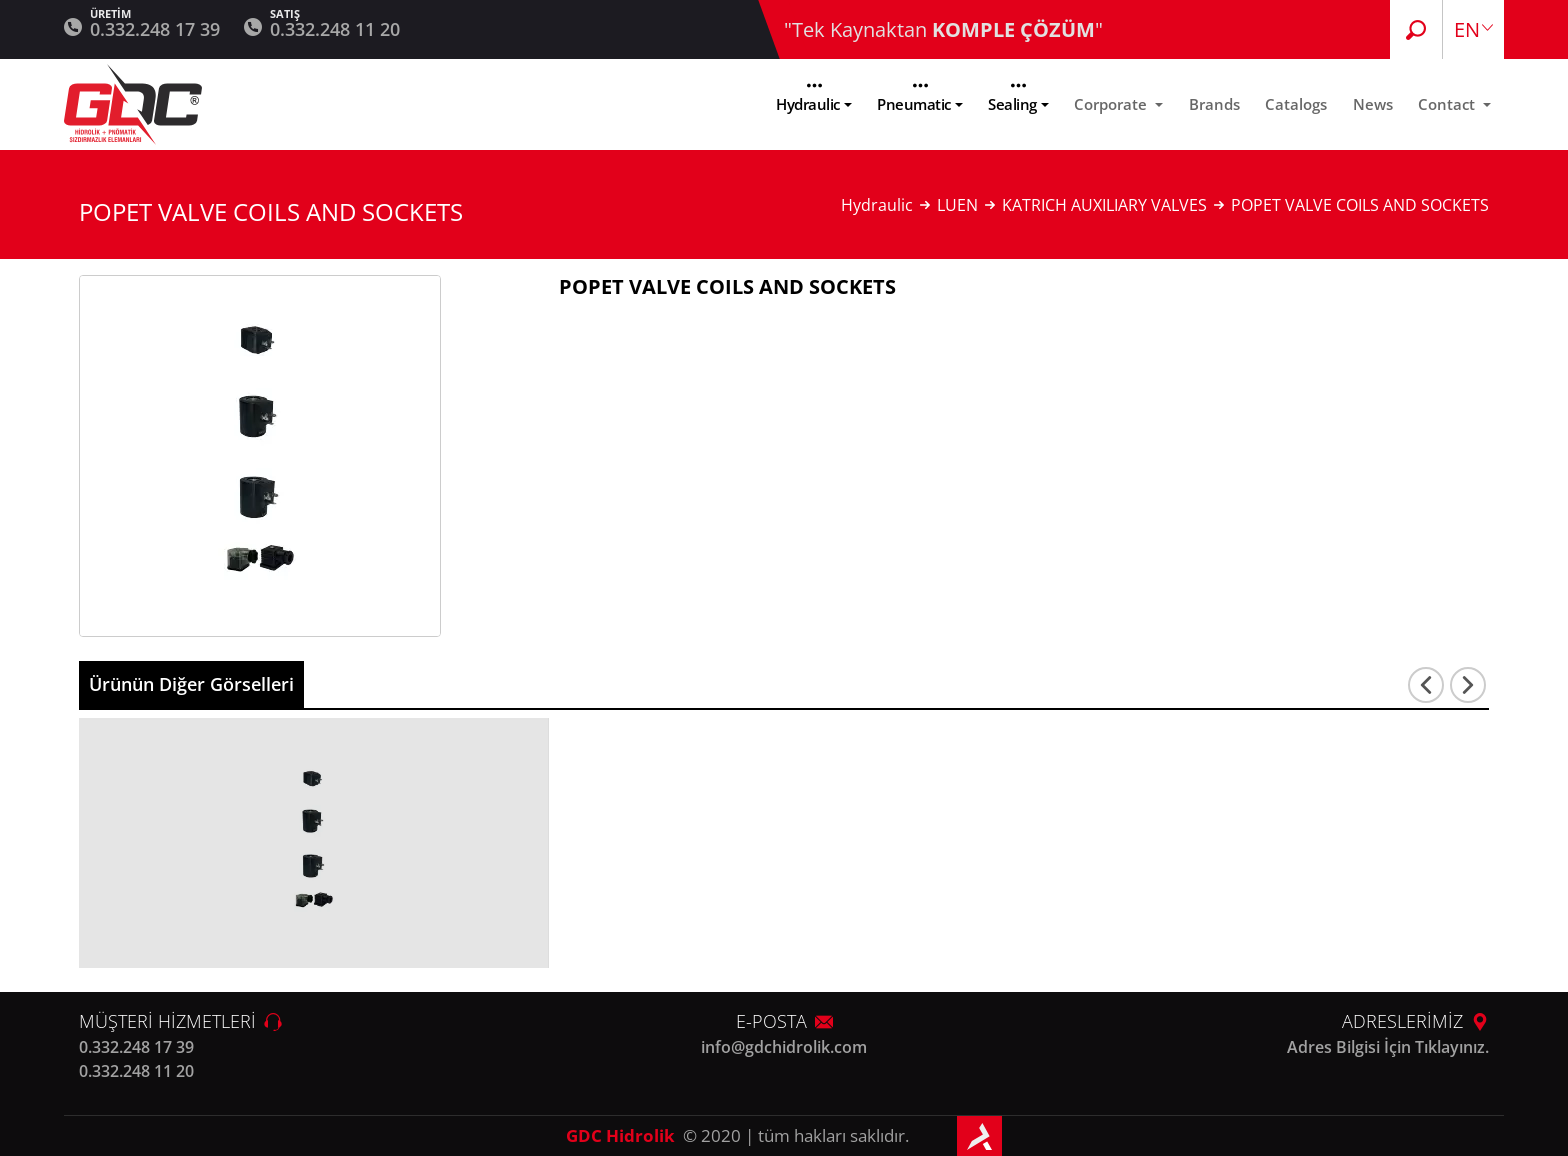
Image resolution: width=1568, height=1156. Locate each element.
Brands (1214, 104)
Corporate (1112, 104)
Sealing (1012, 104)
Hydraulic (808, 104)
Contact (1448, 104)
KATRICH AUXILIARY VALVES (1104, 205)
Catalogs (1296, 104)
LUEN (957, 205)
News (1373, 104)
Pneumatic (914, 104)
